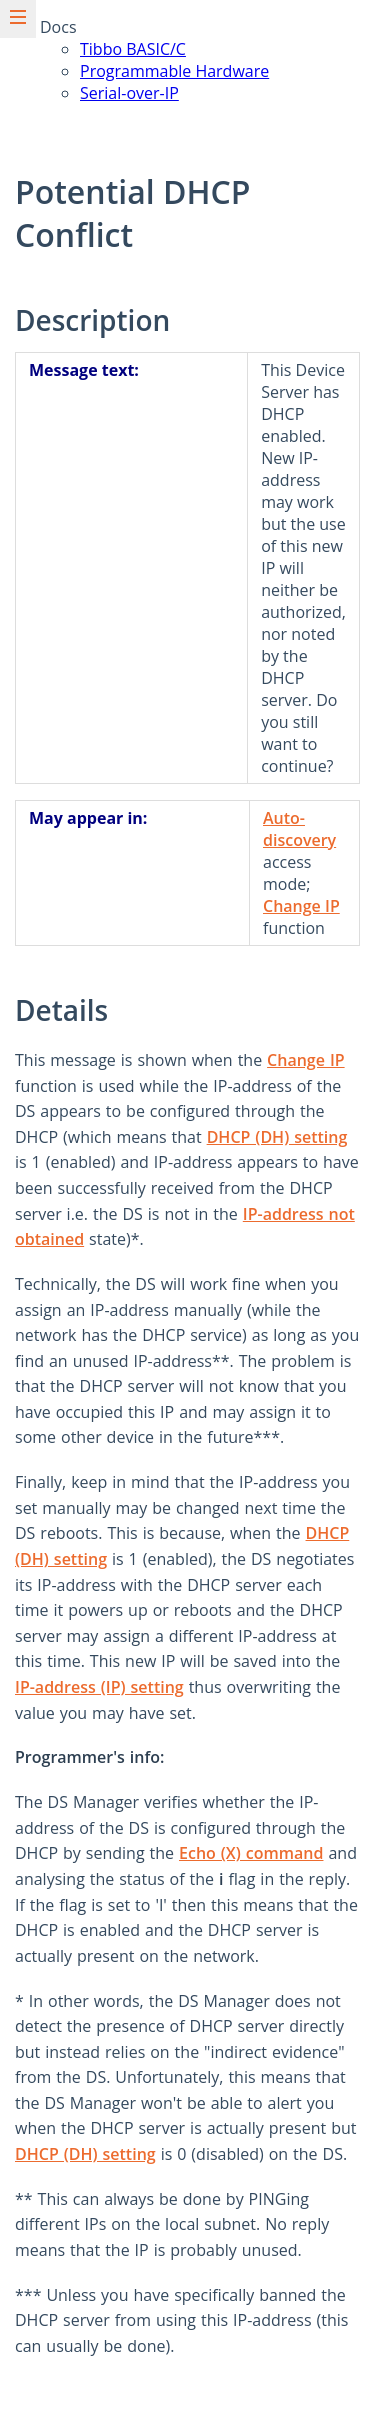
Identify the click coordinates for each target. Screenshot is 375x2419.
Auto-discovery (299, 829)
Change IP (301, 906)
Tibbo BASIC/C (133, 49)
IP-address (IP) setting (99, 1687)
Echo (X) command (251, 1853)
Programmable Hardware (174, 71)
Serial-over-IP (129, 93)
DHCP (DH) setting (277, 1137)
